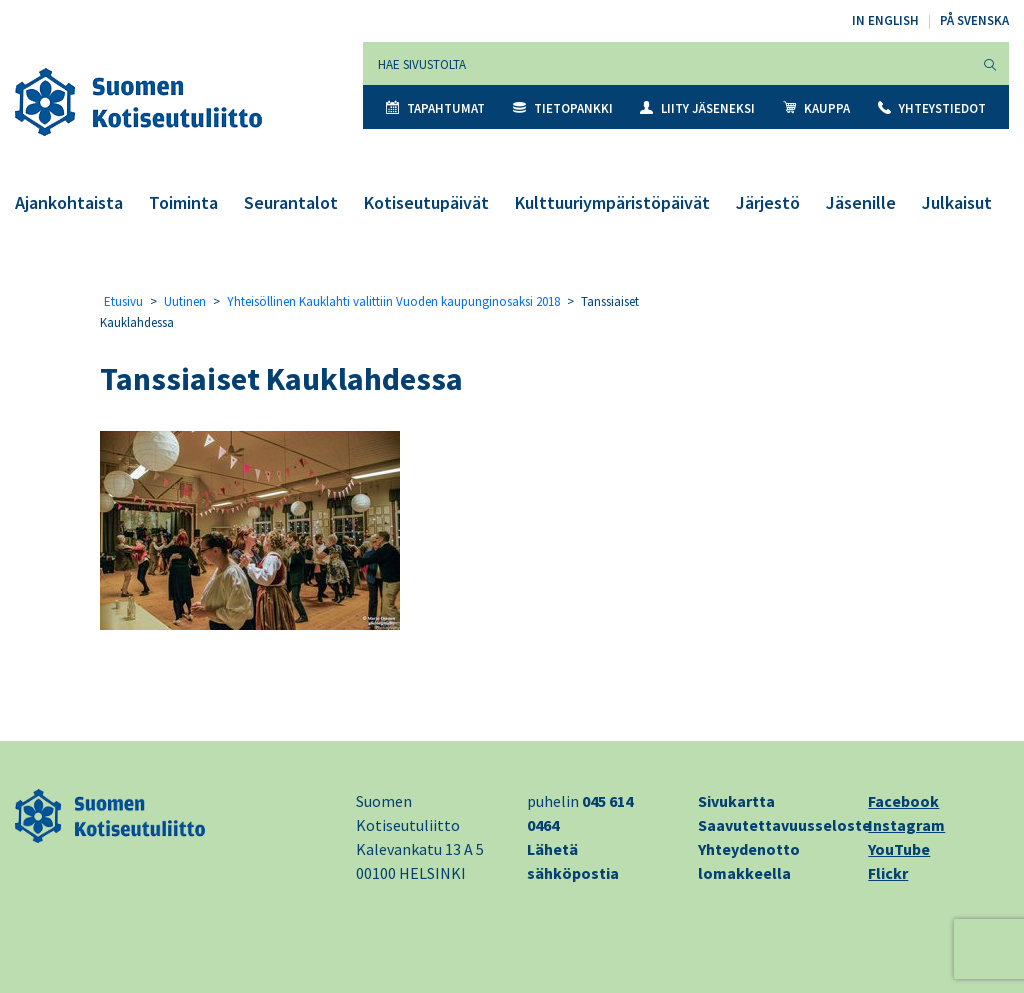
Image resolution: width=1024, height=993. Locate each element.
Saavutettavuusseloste (784, 825)
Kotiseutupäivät (426, 202)
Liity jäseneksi (697, 108)
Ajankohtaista (69, 202)
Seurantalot (291, 202)
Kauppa (816, 108)
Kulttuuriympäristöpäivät (612, 202)
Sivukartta (736, 801)
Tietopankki (563, 108)
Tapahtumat (435, 108)
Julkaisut (957, 202)
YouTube (899, 849)
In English (885, 20)
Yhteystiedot (932, 108)
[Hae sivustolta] (667, 63)
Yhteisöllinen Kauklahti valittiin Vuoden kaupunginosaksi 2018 (393, 301)
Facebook (903, 801)
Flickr (888, 873)
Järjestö (768, 202)
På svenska (974, 20)
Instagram (906, 825)
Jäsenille (861, 202)
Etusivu (123, 301)
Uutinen (185, 301)
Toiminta (183, 202)
